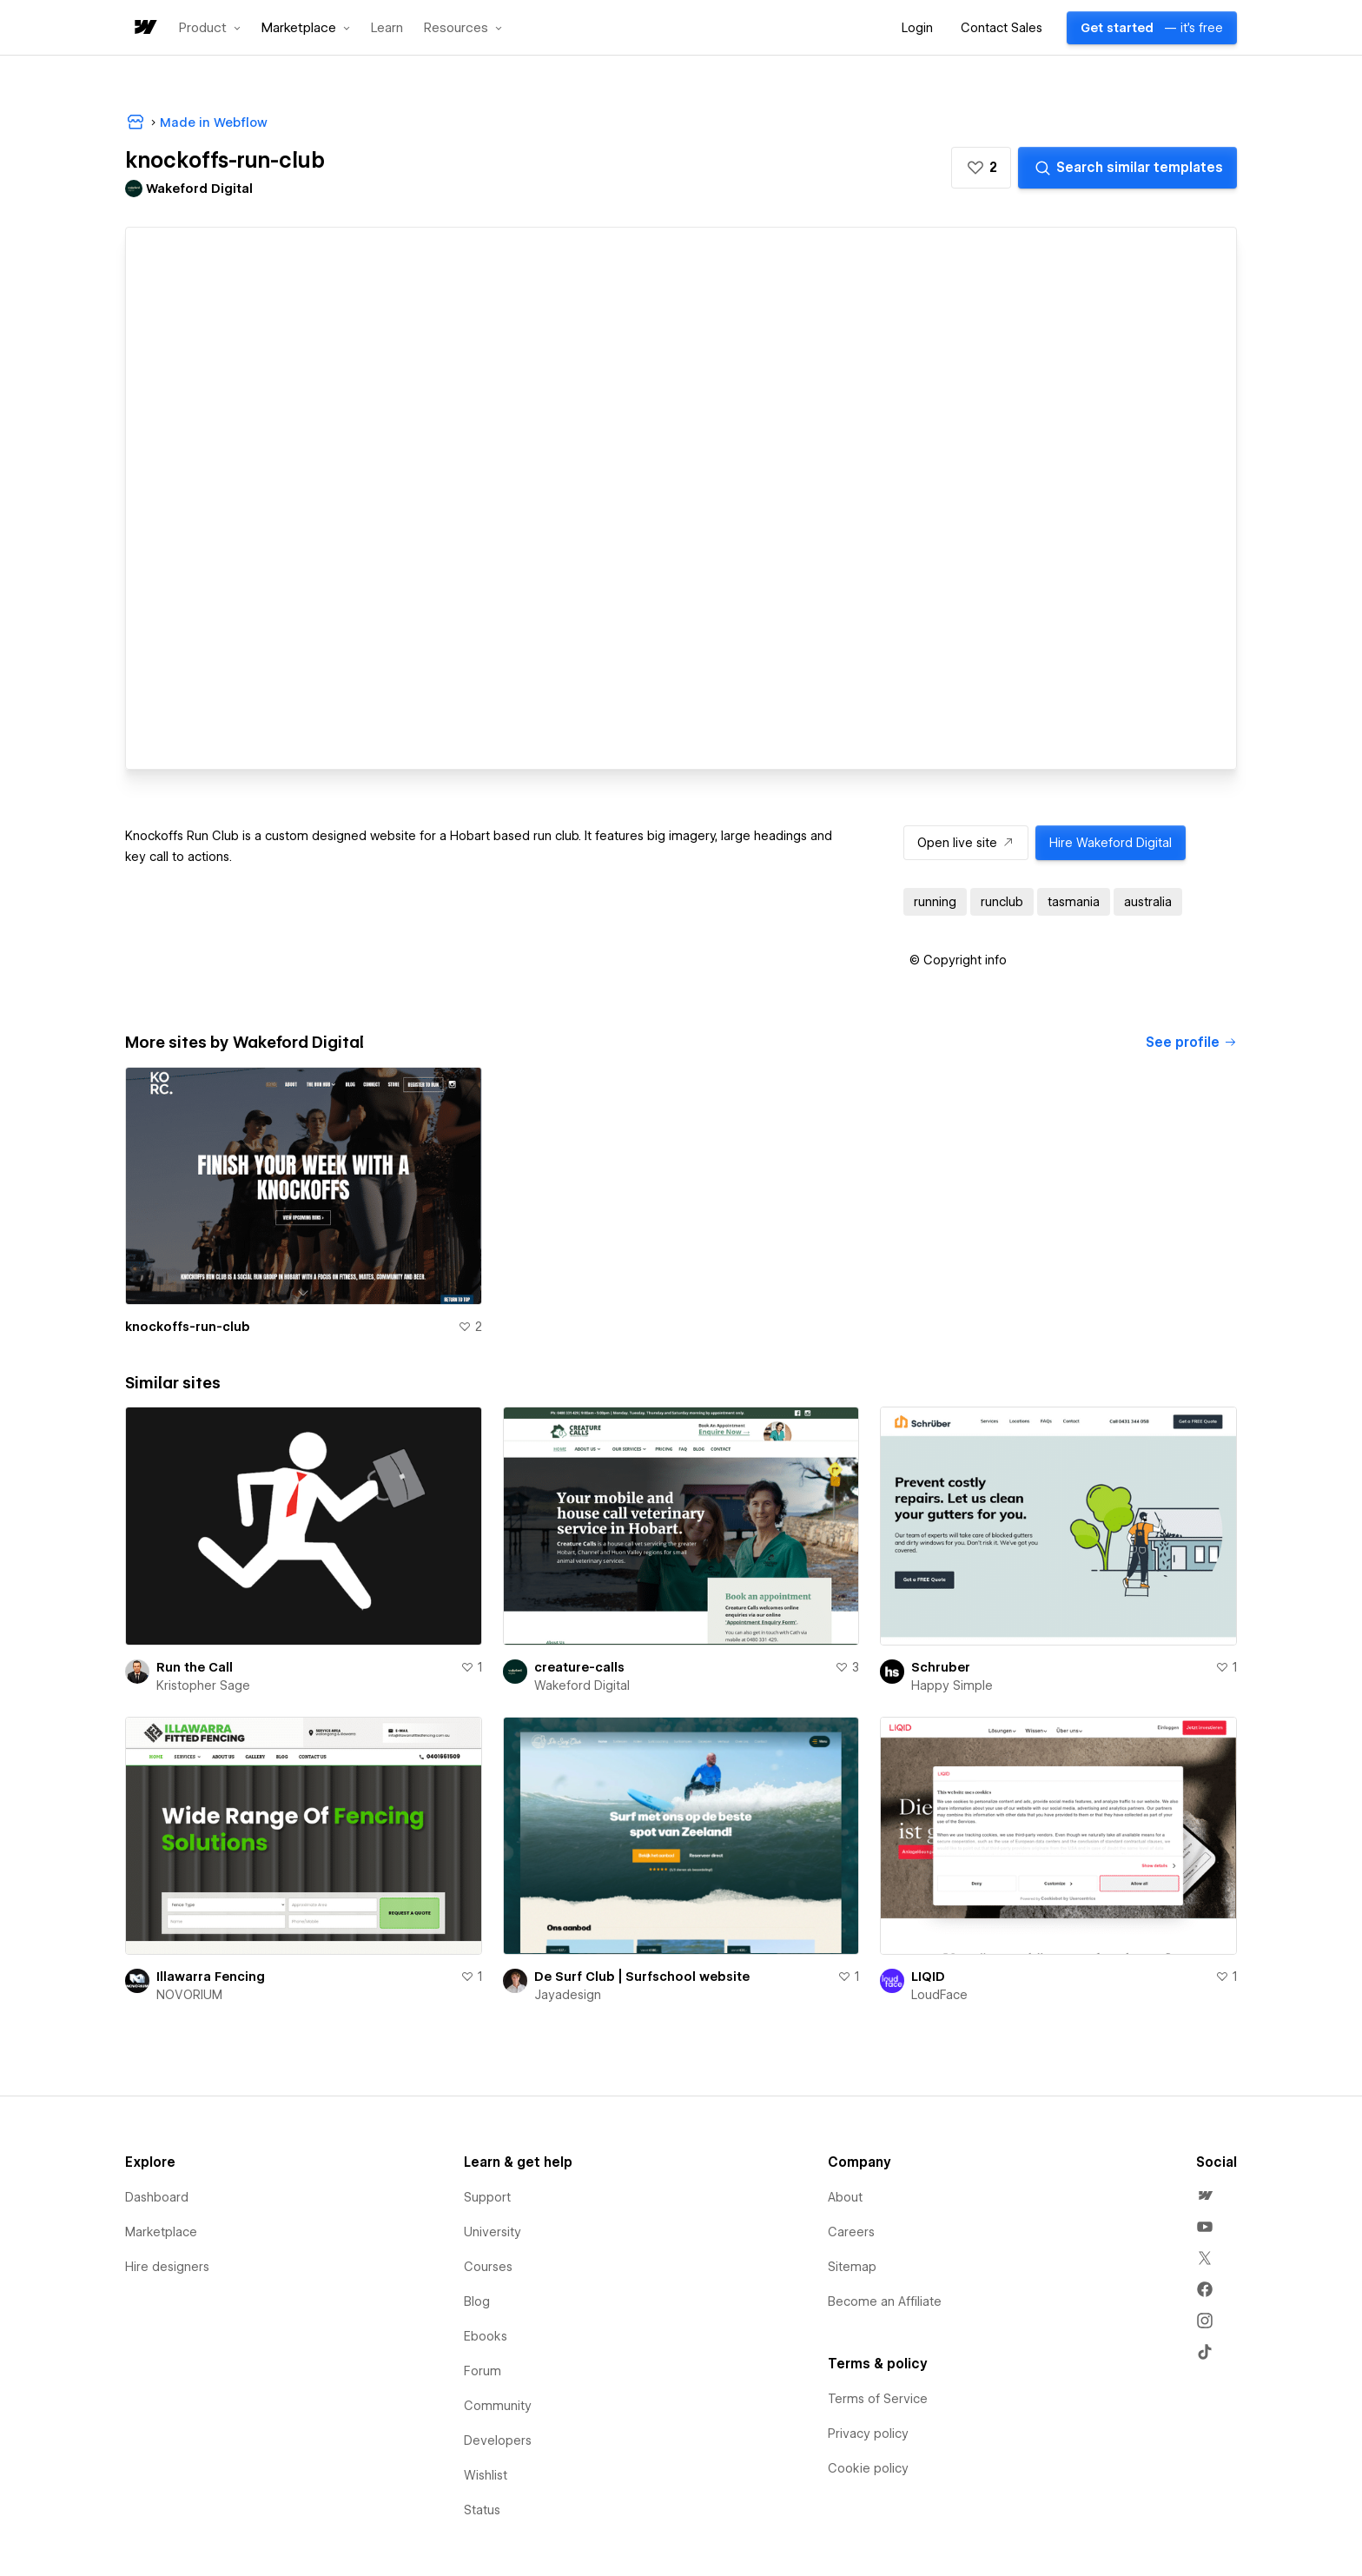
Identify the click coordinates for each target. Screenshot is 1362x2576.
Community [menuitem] (498, 2406)
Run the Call (194, 1667)
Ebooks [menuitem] (485, 2336)
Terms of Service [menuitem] (878, 2399)
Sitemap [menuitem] (852, 2267)
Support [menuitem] (487, 2197)
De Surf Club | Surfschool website (642, 1976)
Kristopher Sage (203, 1685)
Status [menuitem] (482, 2510)
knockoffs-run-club (187, 1327)
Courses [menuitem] (488, 2267)
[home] (144, 28)
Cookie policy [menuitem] (868, 2468)
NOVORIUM (189, 1995)
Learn (387, 28)
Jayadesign (567, 1995)
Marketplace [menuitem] (161, 2232)
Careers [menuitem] (851, 2232)
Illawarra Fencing (210, 1976)
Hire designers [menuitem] (167, 2267)
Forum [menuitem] (482, 2371)
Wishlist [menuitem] (485, 2475)
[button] (210, 28)
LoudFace (939, 1995)
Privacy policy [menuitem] (868, 2433)
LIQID (928, 1976)
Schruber (940, 1667)
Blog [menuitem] (477, 2301)
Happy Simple (952, 1685)
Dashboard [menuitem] (156, 2197)
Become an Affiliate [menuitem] (885, 2301)
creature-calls (579, 1667)
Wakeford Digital (582, 1685)
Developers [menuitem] (498, 2440)
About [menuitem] (845, 2197)
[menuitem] (1204, 2195)
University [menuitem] (492, 2232)
